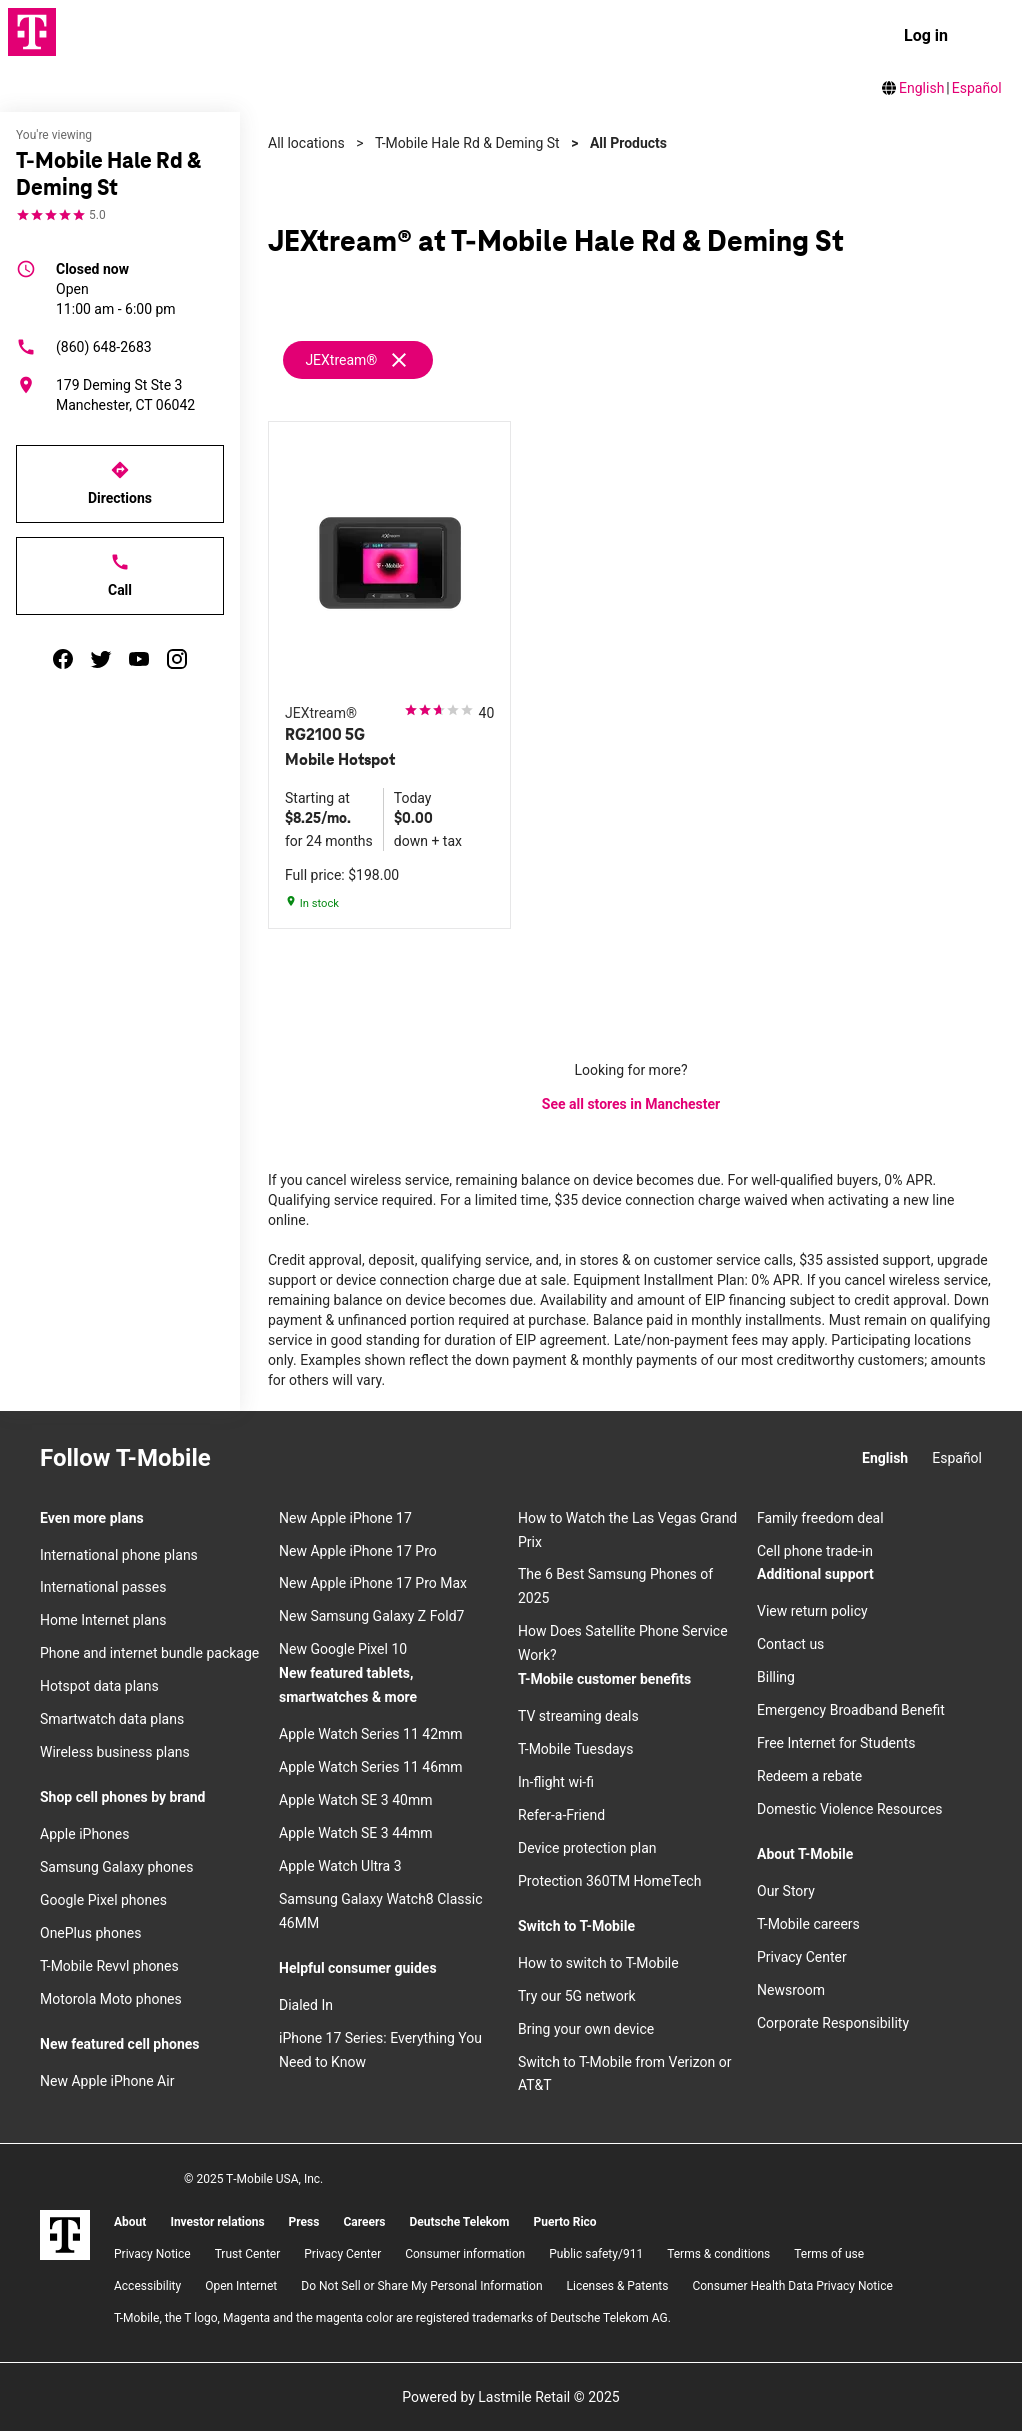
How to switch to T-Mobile (598, 1963)
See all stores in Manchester (631, 1104)
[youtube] (139, 659)
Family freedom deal (820, 1518)
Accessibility (147, 2286)
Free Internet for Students (836, 1743)
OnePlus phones (90, 1933)
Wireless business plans (115, 1752)
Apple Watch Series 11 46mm (371, 1767)
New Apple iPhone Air (107, 2081)
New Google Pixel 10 (343, 1649)
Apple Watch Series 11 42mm (371, 1734)
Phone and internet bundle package (149, 1653)
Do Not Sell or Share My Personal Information (421, 2286)
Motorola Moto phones (111, 1999)
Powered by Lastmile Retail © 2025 (510, 2397)
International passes (103, 1587)
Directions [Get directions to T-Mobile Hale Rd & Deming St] (120, 483)
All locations (306, 143)
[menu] (988, 36)
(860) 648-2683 (84, 347)
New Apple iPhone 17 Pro (358, 1551)
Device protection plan (587, 1848)
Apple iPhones (84, 1834)
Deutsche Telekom (459, 2222)
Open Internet (241, 2286)
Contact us (790, 1644)
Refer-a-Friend (561, 1815)
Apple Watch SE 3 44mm (355, 1833)
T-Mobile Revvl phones (109, 1966)
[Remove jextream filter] (359, 360)
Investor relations (217, 2222)
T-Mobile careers (808, 1924)
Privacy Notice (152, 2254)
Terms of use (829, 2254)
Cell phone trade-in (815, 1551)
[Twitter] (315, 1459)
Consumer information (465, 2254)
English (921, 88)
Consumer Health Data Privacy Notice (792, 2286)
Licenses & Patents (618, 2286)
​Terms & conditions (718, 2254)
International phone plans (119, 1555)
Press (304, 2222)
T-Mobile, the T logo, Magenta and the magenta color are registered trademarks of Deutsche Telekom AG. (392, 2318)
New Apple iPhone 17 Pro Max (373, 1583)
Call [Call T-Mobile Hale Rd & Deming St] (120, 575)
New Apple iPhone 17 (345, 1518)
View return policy (812, 1611)
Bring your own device (586, 2029)
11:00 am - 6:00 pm (116, 288)
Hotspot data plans (99, 1686)
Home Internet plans (103, 1620)
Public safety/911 (596, 2254)
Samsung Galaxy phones (116, 1867)
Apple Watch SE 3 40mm (355, 1800)
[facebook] (63, 659)
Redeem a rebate (809, 1776)
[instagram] (177, 659)
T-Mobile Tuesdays (575, 1749)
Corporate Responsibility (833, 2023)
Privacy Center (802, 1957)
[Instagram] (243, 1459)
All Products (628, 143)
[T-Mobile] (65, 2235)
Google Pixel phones (103, 1900)
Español (977, 88)
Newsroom (791, 1990)
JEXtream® (341, 360)
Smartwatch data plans (112, 1719)
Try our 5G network (577, 1996)
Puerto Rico (564, 2222)
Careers (364, 2222)
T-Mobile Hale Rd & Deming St (467, 143)
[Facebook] (279, 1459)
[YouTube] (351, 1459)
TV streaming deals (578, 1716)
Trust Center (248, 2254)
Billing (776, 1677)
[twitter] (101, 659)
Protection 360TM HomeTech (609, 1881)
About (130, 2222)
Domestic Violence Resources (850, 1809)
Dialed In (306, 2005)
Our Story (786, 1891)
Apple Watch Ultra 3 (340, 1866)
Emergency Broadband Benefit (851, 1710)
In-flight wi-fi (556, 1782)
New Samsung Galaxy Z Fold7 (371, 1616)
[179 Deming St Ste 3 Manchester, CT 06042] (120, 395)
